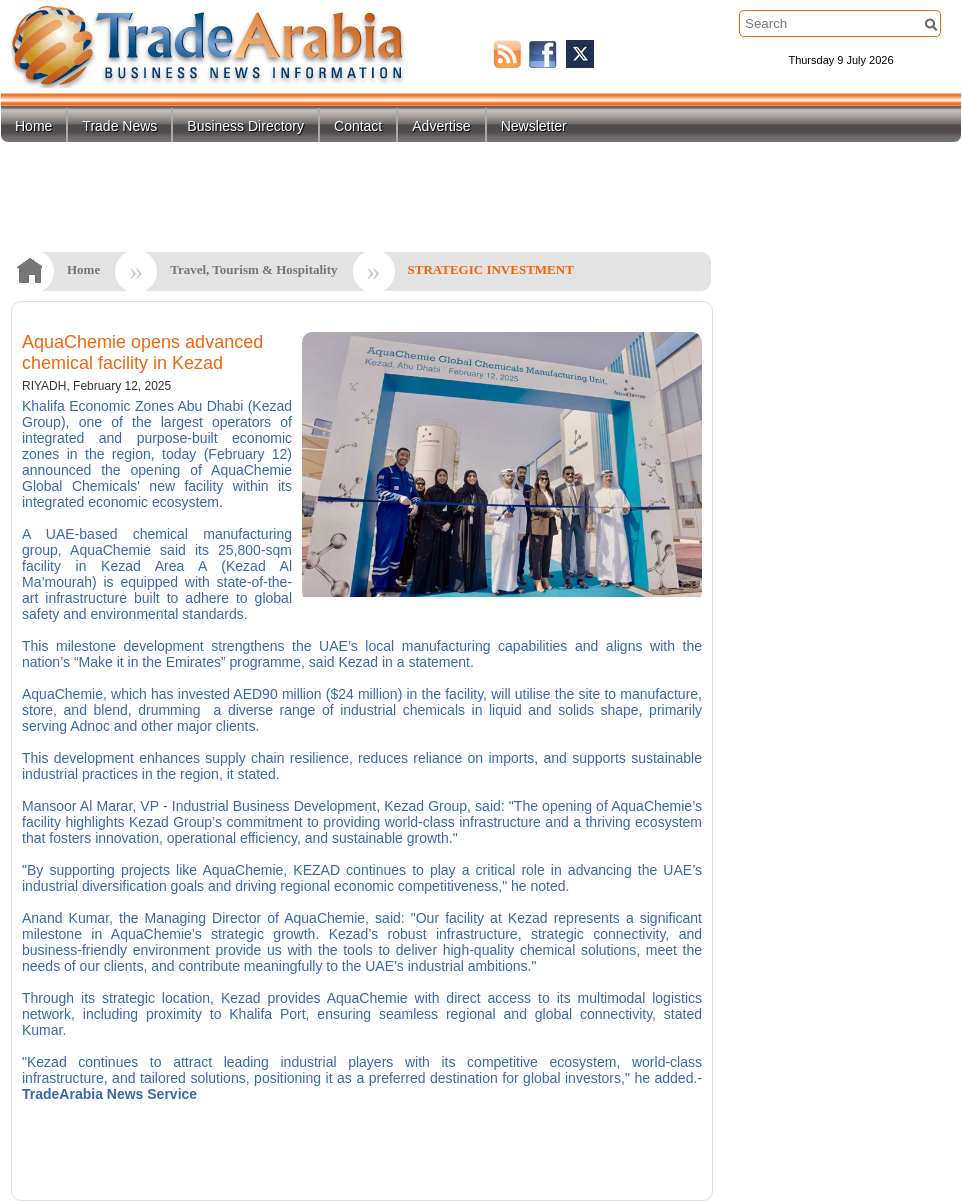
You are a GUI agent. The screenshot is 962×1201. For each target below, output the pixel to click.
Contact (358, 126)
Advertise (441, 126)
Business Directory (245, 126)
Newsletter (534, 126)
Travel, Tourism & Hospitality (253, 269)
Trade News (119, 126)
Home (33, 126)
